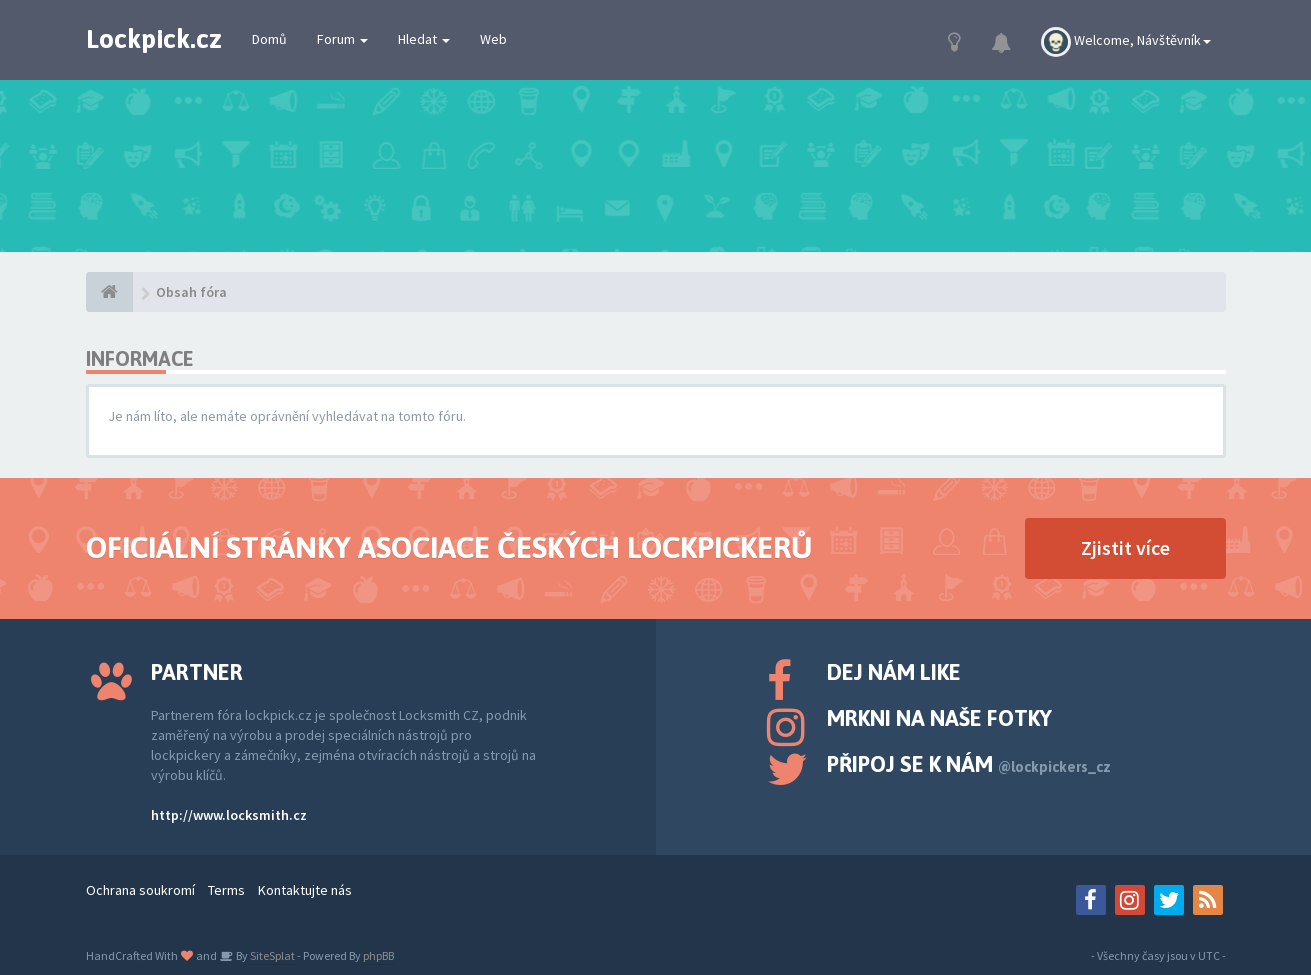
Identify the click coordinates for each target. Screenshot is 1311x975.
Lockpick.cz (154, 39)
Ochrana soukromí (140, 890)
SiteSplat (271, 955)
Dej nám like (894, 672)
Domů (269, 39)
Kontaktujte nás (305, 890)
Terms (226, 890)
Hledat (424, 39)
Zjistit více (1125, 547)
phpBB (378, 955)
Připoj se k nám (969, 764)
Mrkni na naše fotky (939, 718)
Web (493, 39)
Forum (342, 39)
